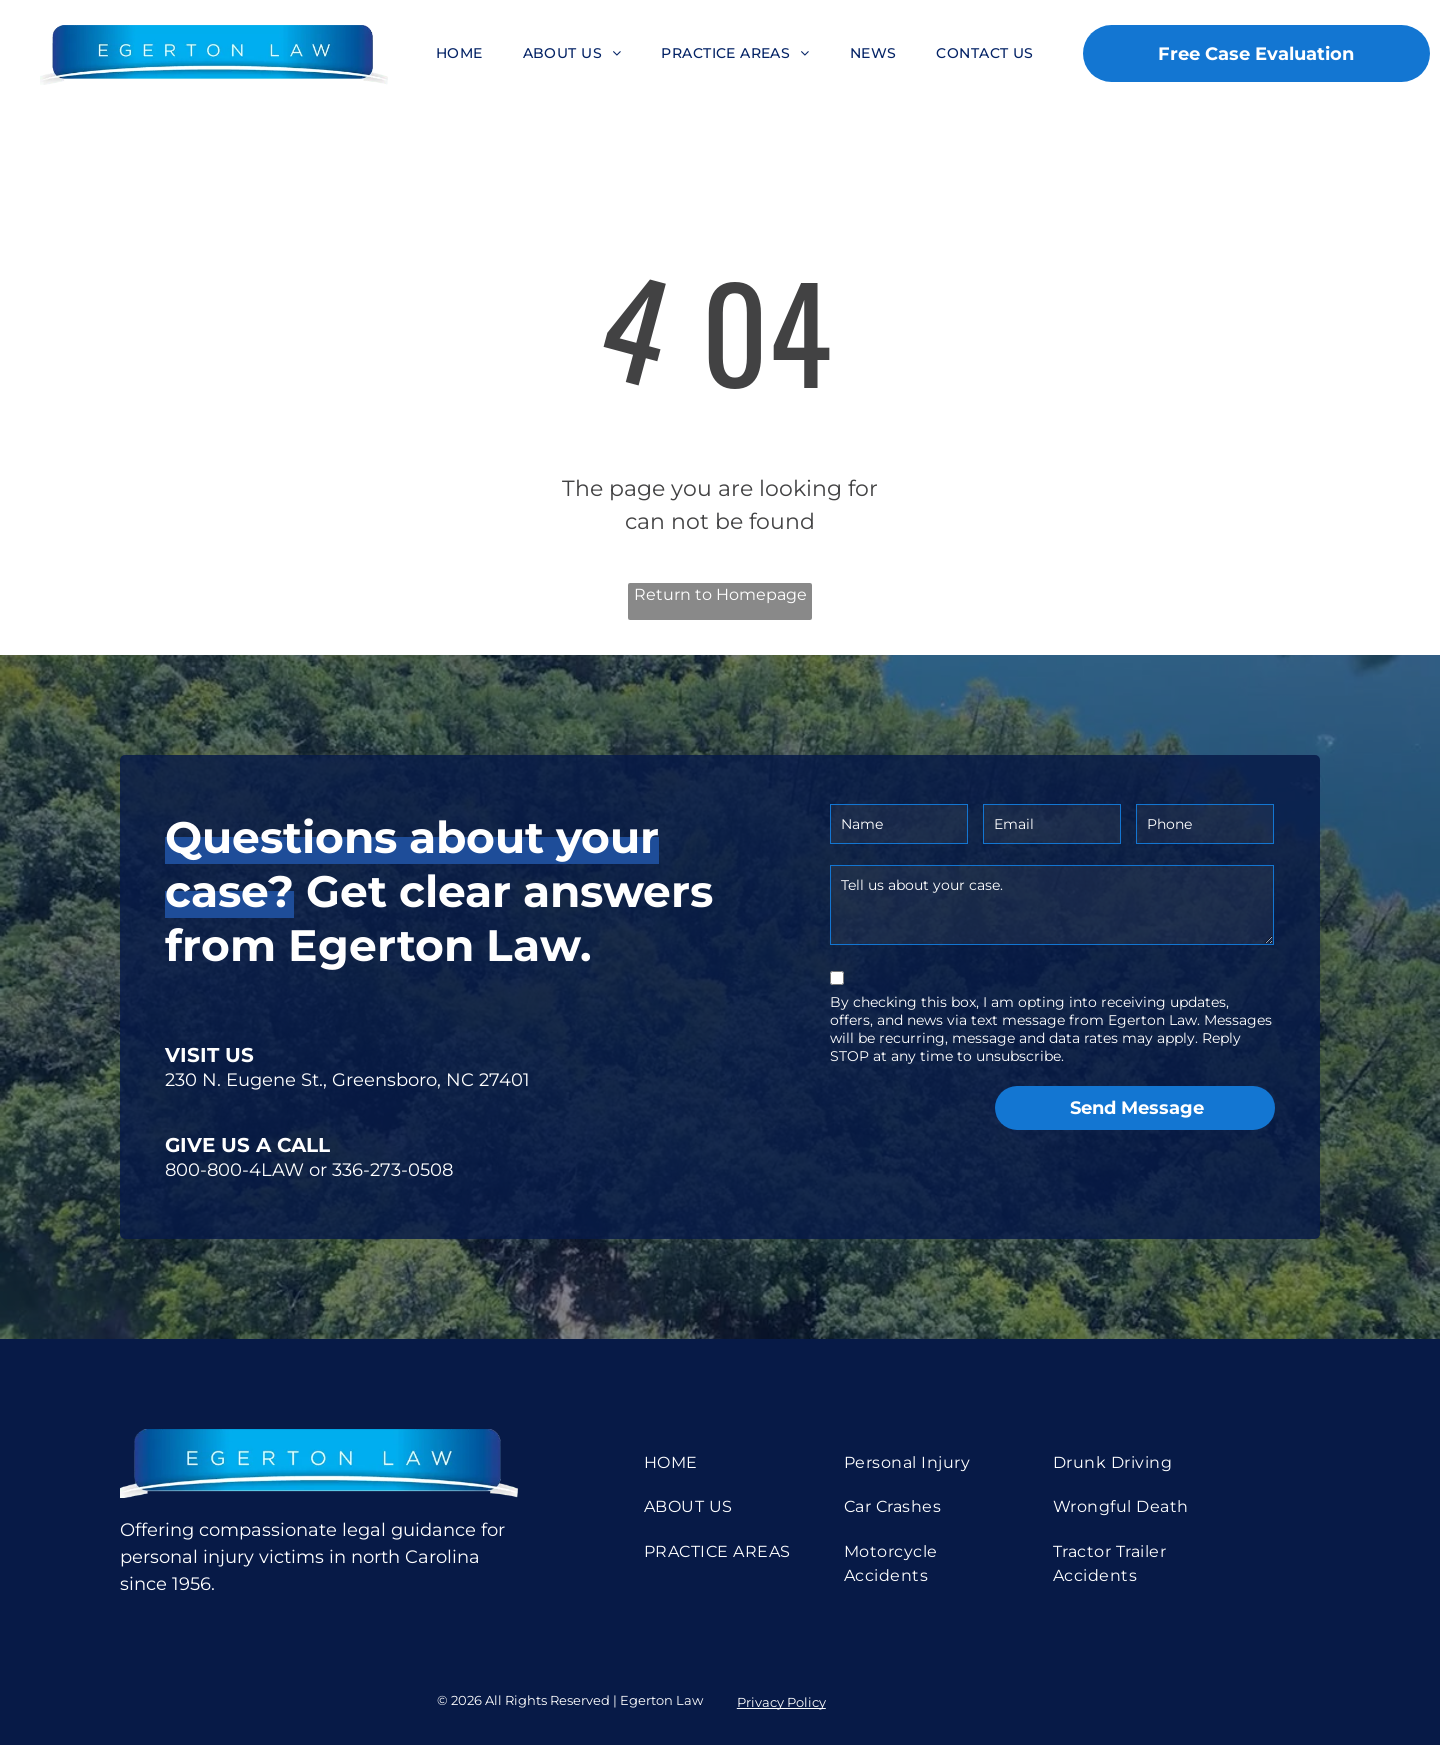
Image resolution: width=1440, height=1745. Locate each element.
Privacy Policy (781, 1702)
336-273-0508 (392, 1170)
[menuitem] (459, 53)
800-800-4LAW (234, 1170)
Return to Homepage (720, 594)
